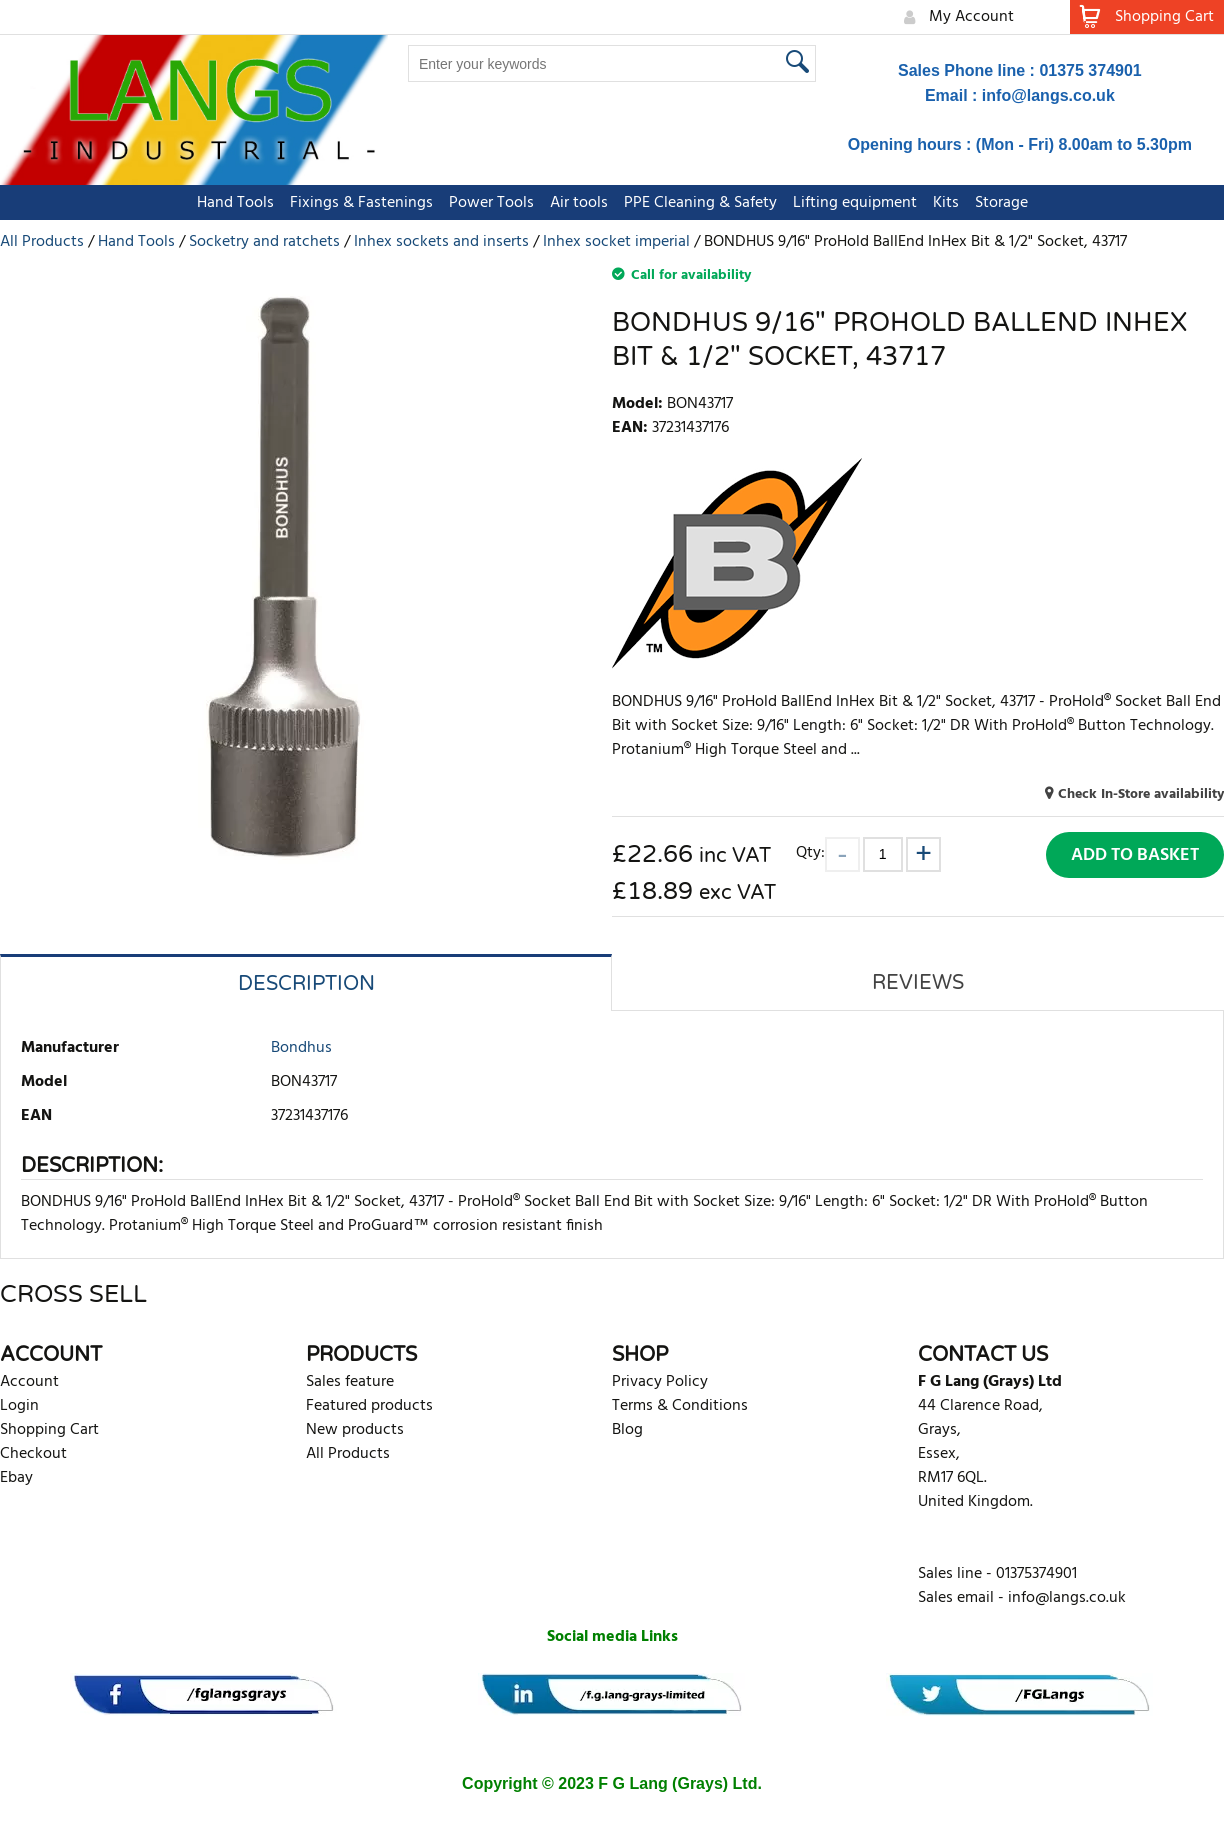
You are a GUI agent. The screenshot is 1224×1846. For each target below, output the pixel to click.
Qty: (810, 852)
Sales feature (350, 1382)
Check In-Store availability (1141, 794)
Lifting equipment (855, 203)
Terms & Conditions (680, 1406)
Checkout (33, 1454)
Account (29, 1382)
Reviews (918, 983)
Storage (1001, 203)
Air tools (579, 203)
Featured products (369, 1406)
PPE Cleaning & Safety (700, 203)
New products (355, 1430)
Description (306, 984)
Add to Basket (1135, 855)
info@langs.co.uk (1048, 95)
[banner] (203, 1694)
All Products (348, 1454)
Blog (627, 1430)
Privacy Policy (660, 1382)
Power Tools (491, 203)
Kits (946, 203)
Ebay (16, 1478)
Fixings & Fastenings (361, 203)
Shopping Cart (49, 1430)
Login (19, 1406)
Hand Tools (235, 203)
